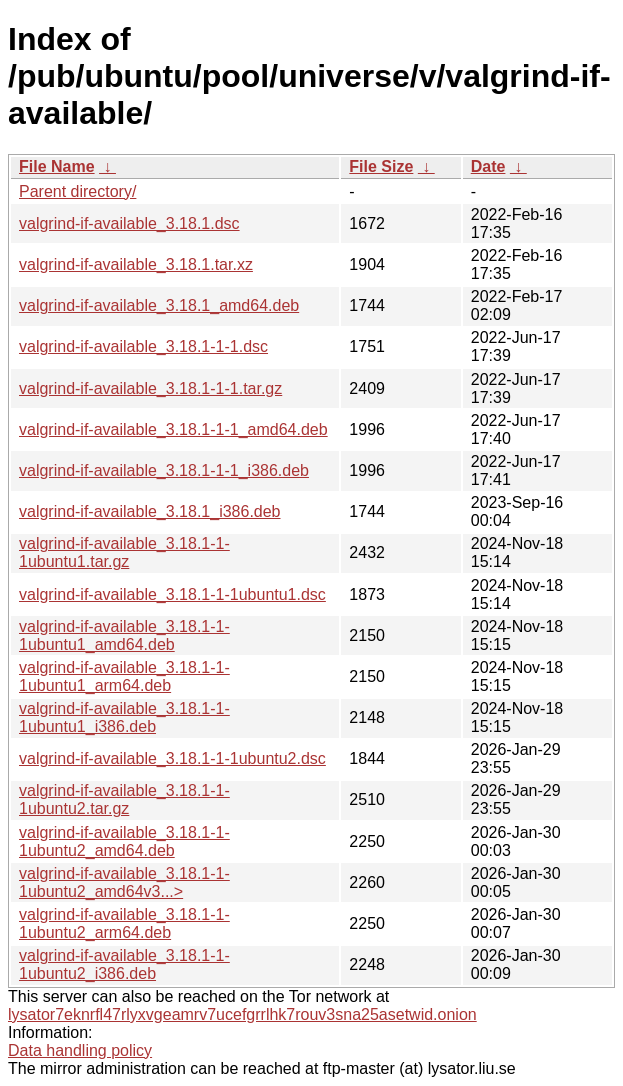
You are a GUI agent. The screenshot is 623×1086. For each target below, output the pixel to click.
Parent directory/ (77, 191)
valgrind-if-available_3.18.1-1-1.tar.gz (150, 388)
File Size (381, 166)
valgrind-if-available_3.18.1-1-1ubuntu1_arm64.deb (124, 676)
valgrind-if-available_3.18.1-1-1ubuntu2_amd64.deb (124, 841)
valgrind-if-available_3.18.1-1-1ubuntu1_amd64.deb (124, 635)
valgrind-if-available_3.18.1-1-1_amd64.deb (173, 429)
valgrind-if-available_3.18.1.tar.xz (136, 264)
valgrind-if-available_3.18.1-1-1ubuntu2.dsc (172, 758)
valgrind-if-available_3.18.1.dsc (129, 223)
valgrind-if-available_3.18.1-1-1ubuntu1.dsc (172, 594)
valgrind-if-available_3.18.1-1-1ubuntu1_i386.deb (124, 717)
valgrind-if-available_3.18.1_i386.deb (150, 511)
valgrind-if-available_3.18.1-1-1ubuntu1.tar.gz (124, 552)
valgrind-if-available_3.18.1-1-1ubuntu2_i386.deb (124, 964)
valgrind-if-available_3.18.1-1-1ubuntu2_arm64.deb (124, 923)
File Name (57, 166)
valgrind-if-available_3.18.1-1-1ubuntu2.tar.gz (124, 799)
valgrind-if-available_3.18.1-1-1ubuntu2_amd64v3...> (124, 882)
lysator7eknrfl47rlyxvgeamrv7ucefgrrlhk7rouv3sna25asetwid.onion (242, 1014)
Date (488, 166)
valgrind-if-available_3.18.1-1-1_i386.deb (164, 470)
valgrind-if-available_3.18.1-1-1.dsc (143, 346)
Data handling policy (80, 1050)
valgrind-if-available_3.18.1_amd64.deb (159, 305)
